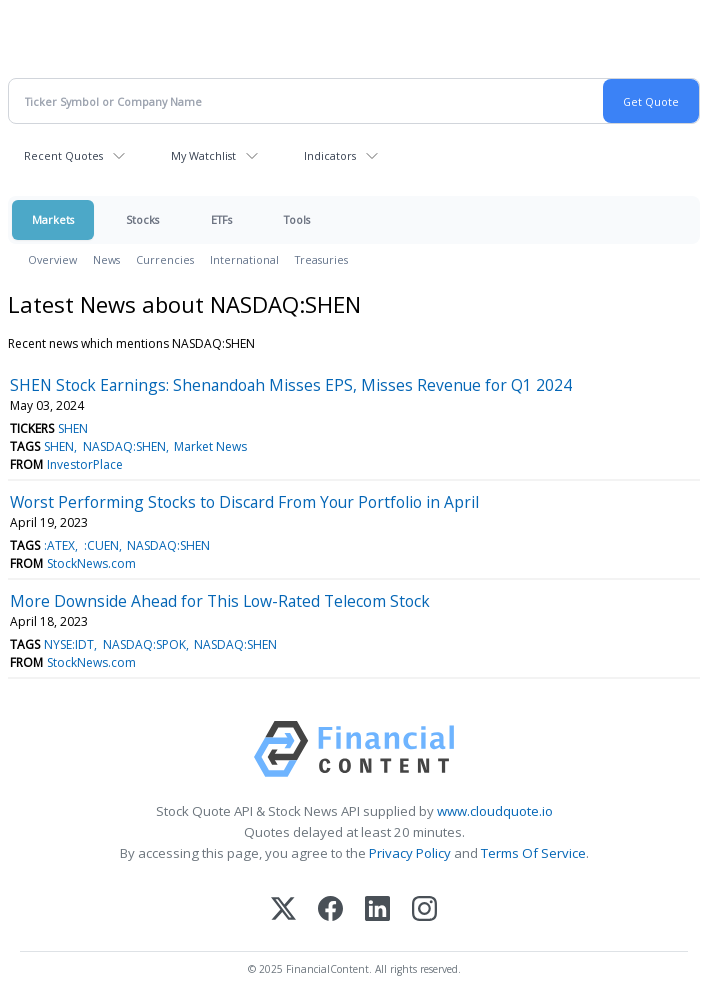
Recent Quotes (63, 155)
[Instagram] (424, 910)
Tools (297, 219)
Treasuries (321, 259)
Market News (210, 446)
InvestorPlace (85, 464)
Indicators (330, 155)
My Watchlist (203, 155)
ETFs (221, 219)
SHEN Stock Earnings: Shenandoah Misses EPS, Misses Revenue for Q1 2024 (291, 385)
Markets (53, 219)
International (244, 259)
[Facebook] (330, 910)
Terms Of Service (533, 853)
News (106, 259)
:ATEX (59, 545)
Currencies (165, 259)
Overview (52, 259)
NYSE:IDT (69, 644)
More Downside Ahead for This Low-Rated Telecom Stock (220, 601)
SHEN (73, 428)
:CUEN (101, 545)
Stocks (142, 219)
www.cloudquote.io (495, 811)
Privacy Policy (410, 853)
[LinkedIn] (377, 910)
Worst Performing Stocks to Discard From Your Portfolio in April (244, 502)
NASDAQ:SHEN (124, 446)
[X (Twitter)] (283, 910)
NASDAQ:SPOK (144, 644)
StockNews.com (91, 563)
